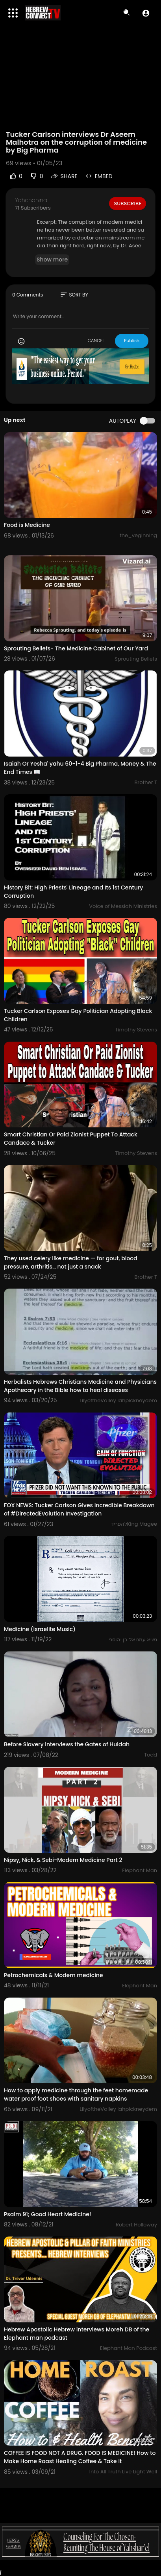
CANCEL (95, 340)
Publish (131, 340)
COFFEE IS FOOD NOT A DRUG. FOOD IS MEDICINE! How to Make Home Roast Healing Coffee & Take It (79, 2457)
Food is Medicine (27, 525)
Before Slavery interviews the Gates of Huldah (67, 1744)
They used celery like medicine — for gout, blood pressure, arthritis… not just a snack (70, 1262)
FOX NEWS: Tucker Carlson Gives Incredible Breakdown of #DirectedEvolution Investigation (79, 1509)
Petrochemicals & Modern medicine (53, 1975)
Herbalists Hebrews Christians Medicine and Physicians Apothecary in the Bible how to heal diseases (80, 1386)
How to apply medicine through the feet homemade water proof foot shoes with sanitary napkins (76, 2094)
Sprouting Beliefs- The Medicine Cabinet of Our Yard (76, 648)
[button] (146, 13)
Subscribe (127, 203)
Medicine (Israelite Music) (40, 1629)
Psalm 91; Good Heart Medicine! (47, 2214)
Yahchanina (31, 200)
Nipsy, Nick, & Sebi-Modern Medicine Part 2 (63, 1860)
